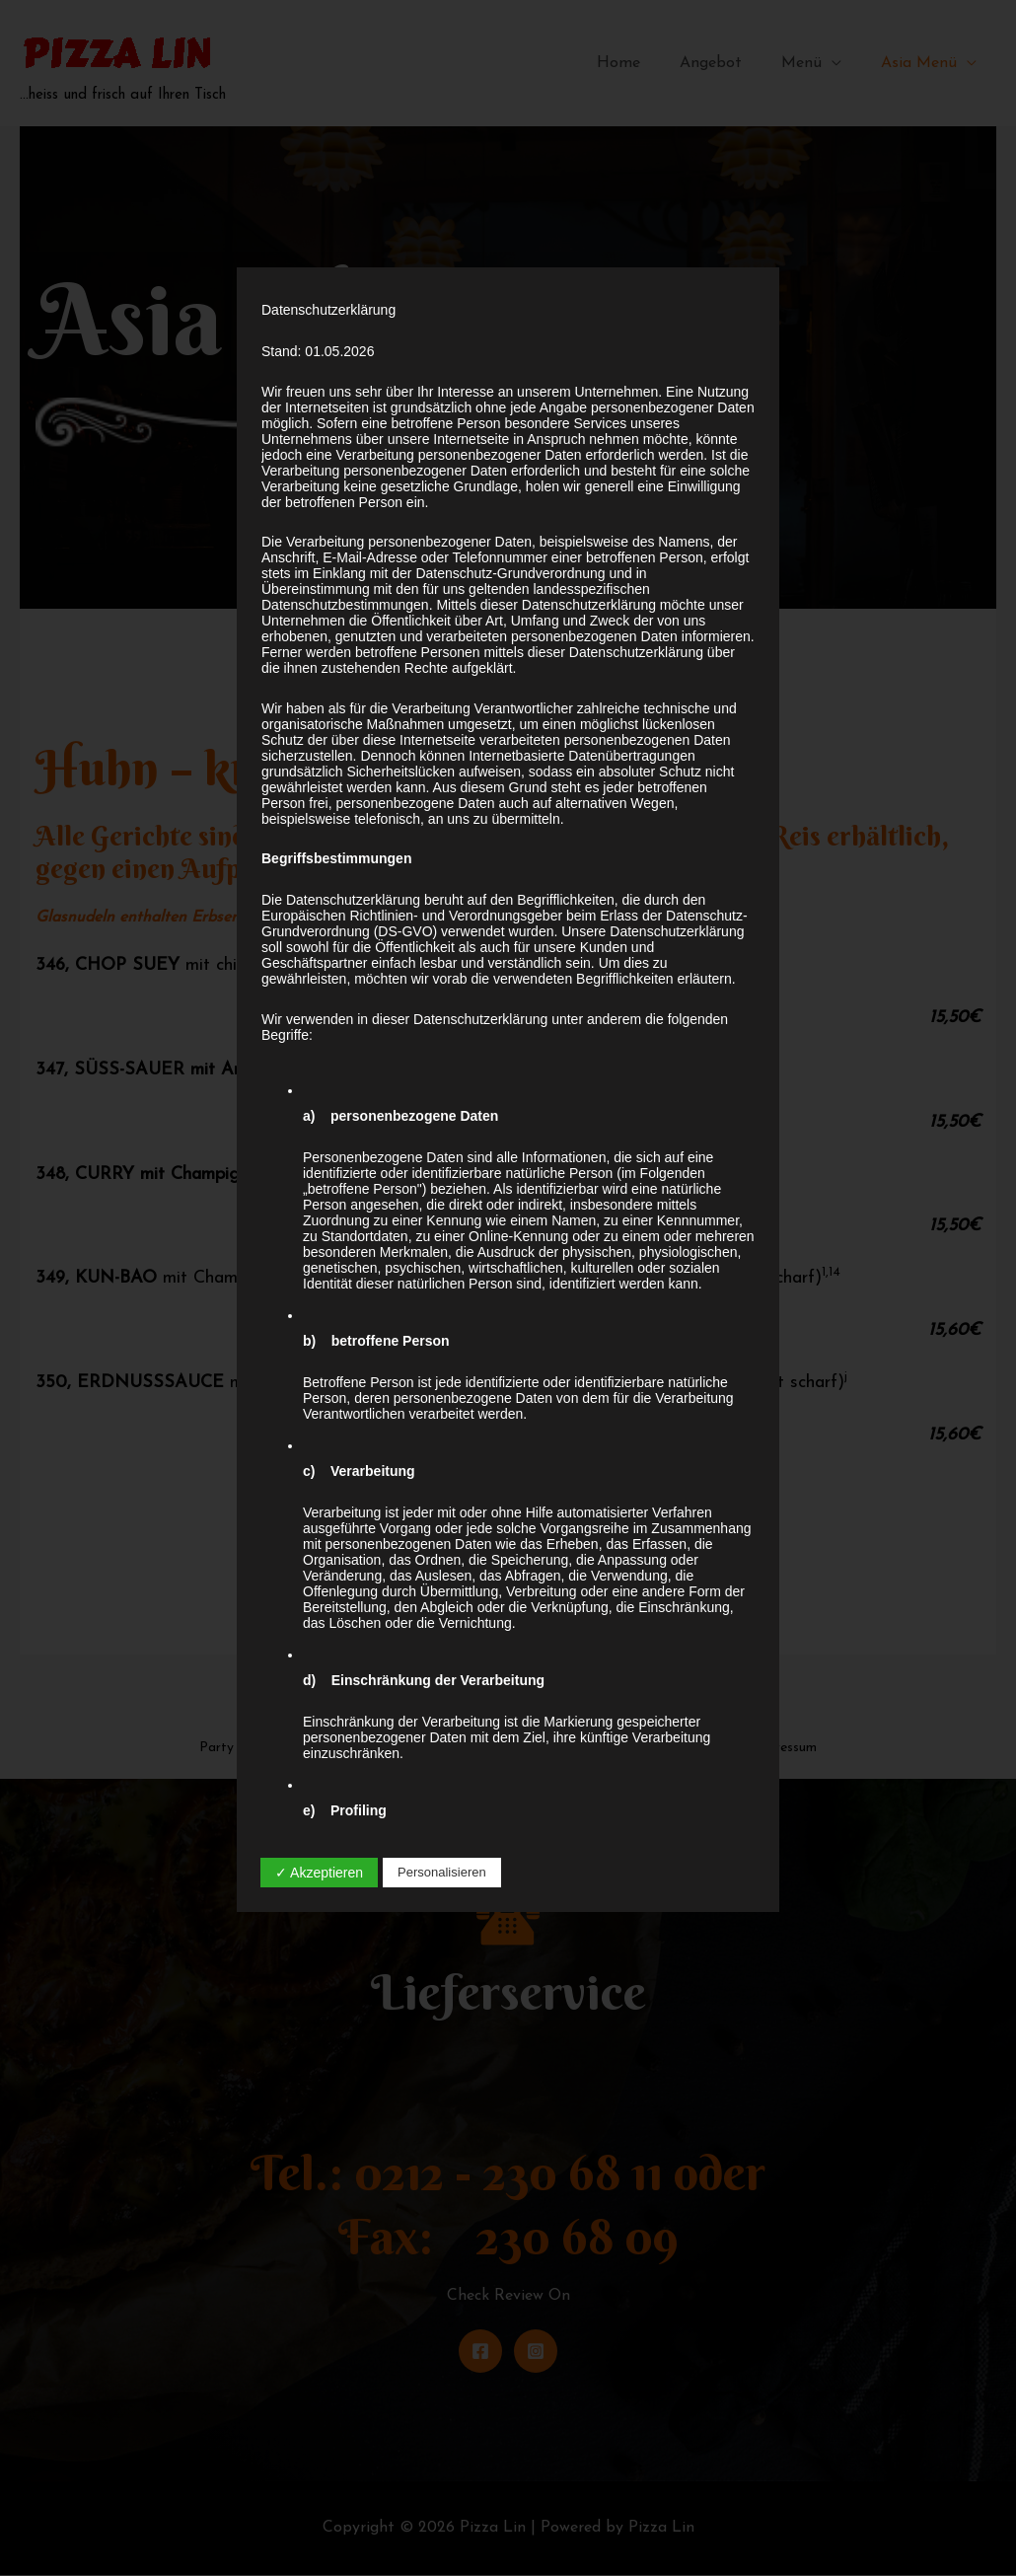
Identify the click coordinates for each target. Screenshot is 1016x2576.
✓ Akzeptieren (319, 1872)
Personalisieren (442, 1872)
